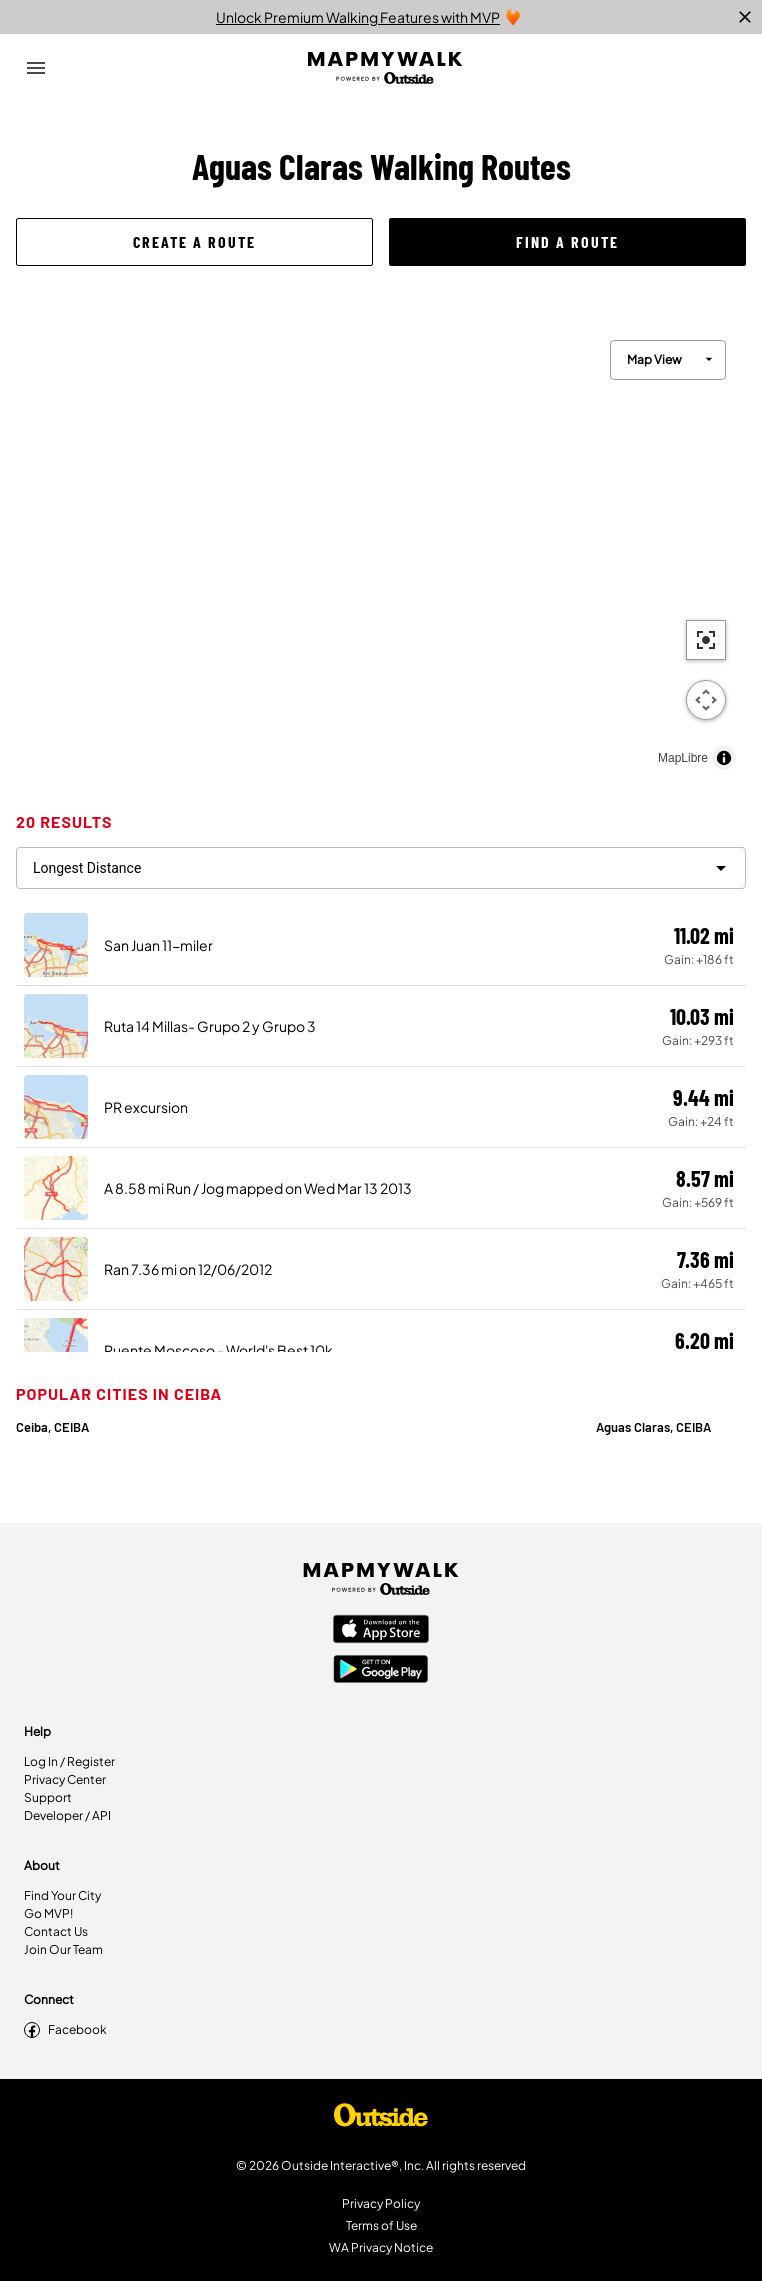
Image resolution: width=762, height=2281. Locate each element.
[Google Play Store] (381, 1671)
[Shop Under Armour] (381, 2120)
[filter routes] (381, 868)
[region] (381, 550)
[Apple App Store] (381, 1631)
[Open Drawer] (36, 68)
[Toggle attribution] (724, 758)
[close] (745, 17)
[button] (194, 242)
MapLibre (683, 758)
